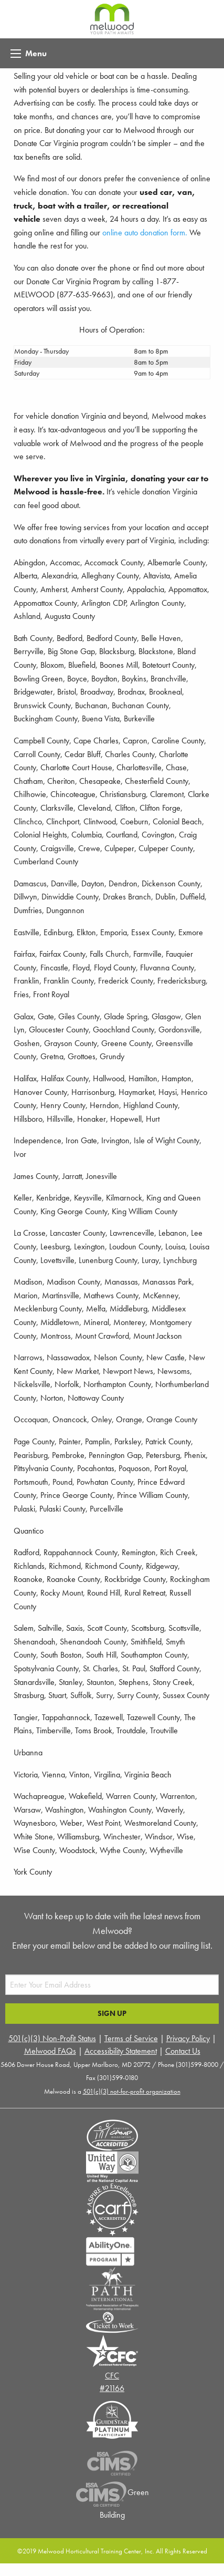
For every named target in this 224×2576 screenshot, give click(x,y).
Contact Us (182, 2050)
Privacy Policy (188, 2038)
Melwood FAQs (50, 2050)
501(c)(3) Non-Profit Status (52, 2038)
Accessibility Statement (120, 2050)
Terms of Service (131, 2038)
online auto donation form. (144, 232)
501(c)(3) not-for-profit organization (131, 2091)
